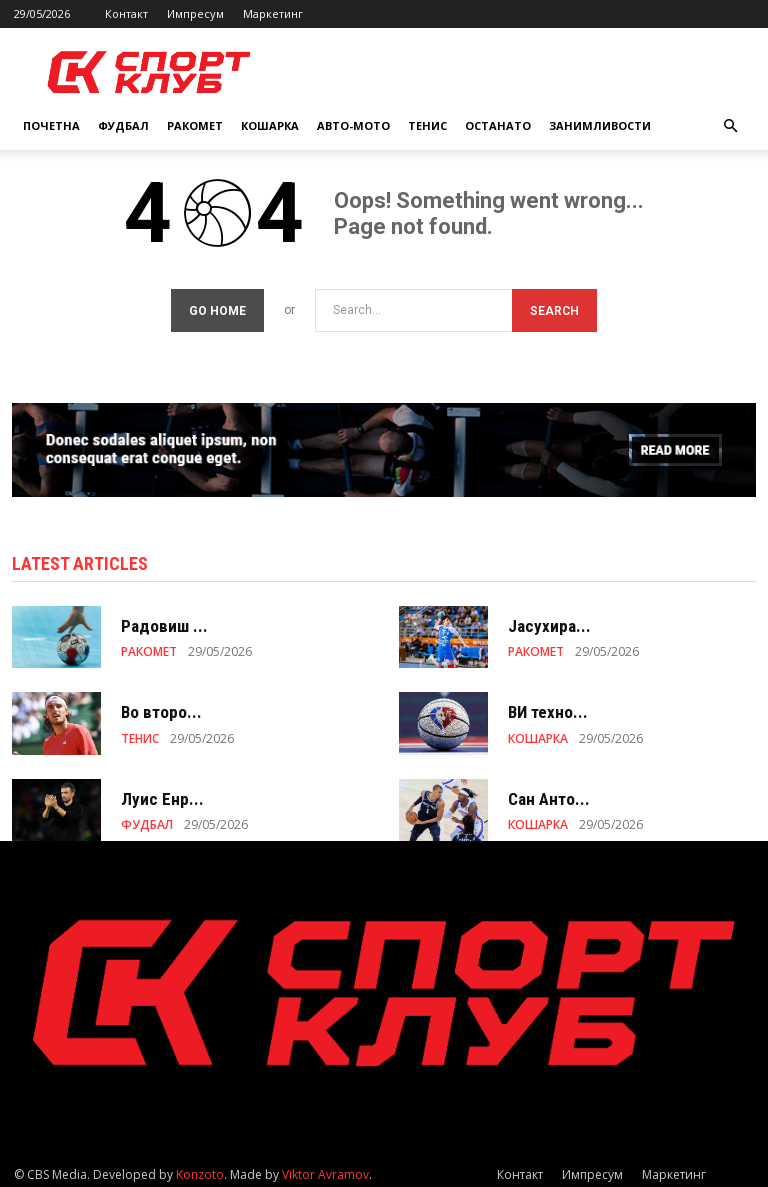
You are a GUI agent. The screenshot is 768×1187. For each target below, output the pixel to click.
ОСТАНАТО (498, 125)
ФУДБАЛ (123, 125)
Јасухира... (549, 620)
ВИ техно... (548, 706)
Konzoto (200, 1168)
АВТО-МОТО (353, 125)
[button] (730, 126)
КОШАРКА (270, 125)
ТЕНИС (427, 125)
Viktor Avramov (325, 1168)
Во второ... (161, 706)
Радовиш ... (164, 620)
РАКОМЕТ (195, 125)
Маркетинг (273, 13)
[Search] (554, 304)
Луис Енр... (162, 793)
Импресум (195, 13)
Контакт (126, 13)
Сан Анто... (549, 793)
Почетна (51, 125)
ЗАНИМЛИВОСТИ (600, 125)
